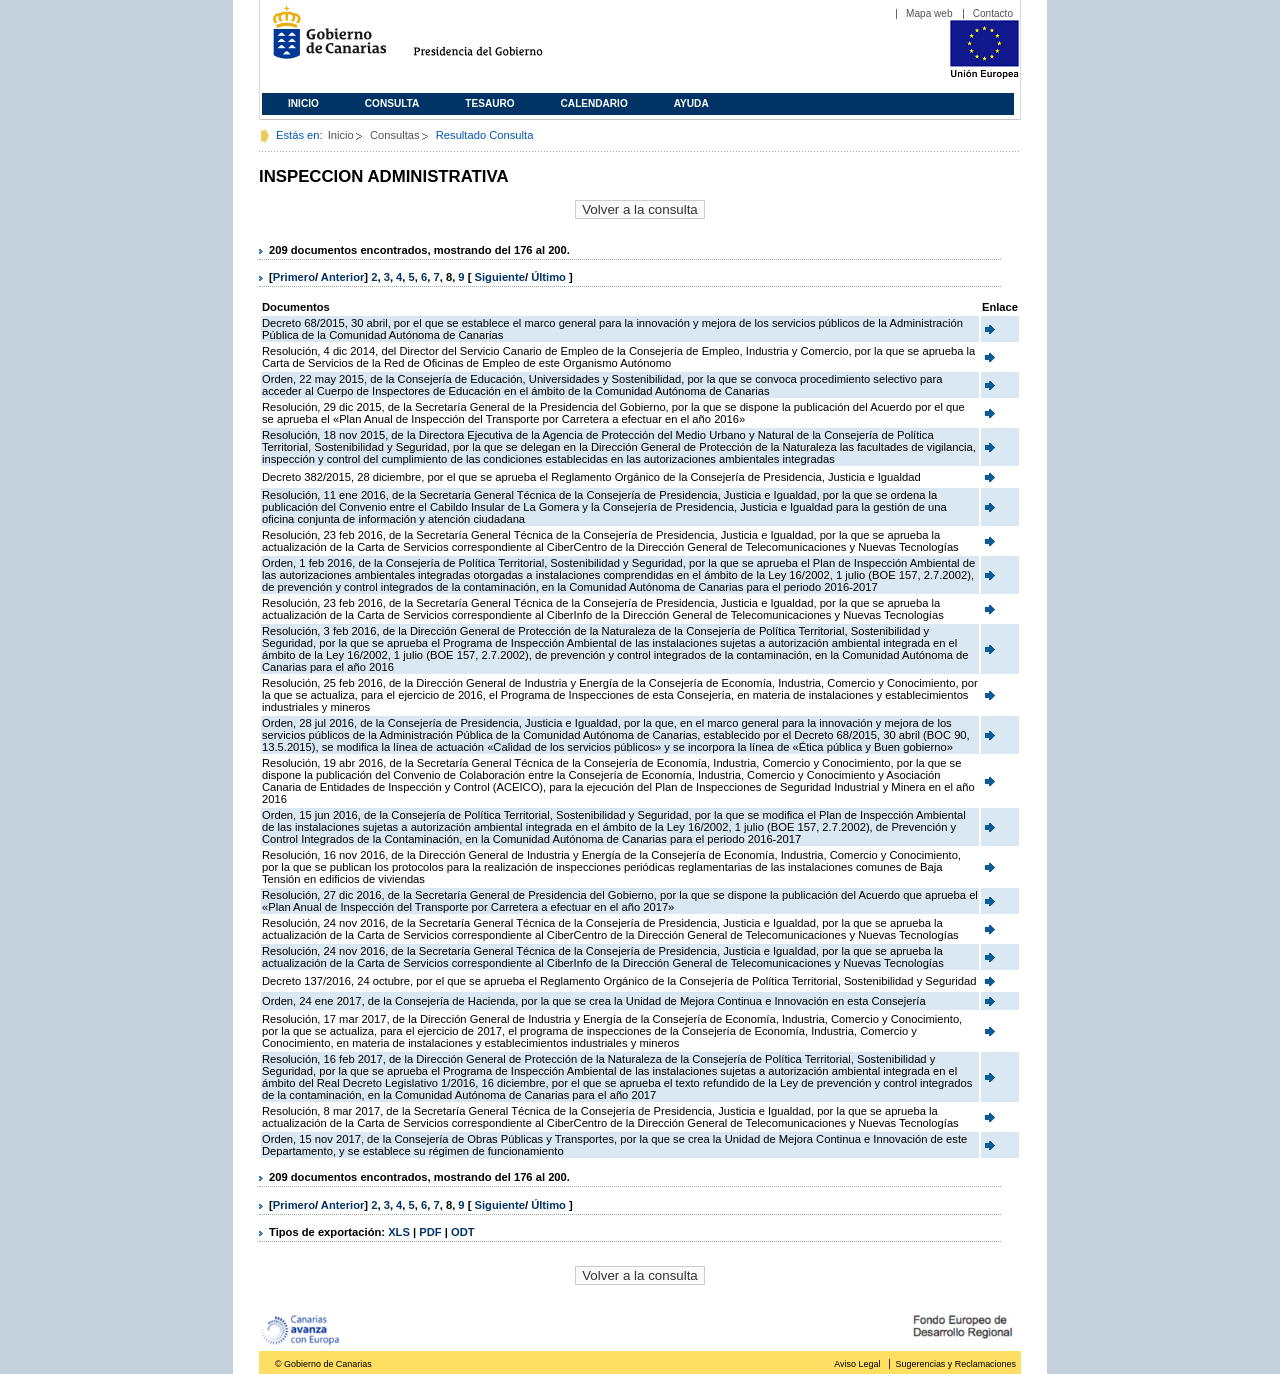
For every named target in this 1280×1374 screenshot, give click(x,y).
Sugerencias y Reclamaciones (956, 1364)
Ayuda (691, 103)
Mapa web (929, 13)
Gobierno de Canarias (323, 40)
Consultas (395, 135)
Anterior (343, 277)
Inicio (303, 103)
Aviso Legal (857, 1364)
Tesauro (489, 103)
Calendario (594, 103)
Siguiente (500, 277)
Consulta (392, 103)
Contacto (993, 13)
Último (550, 277)
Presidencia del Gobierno (496, 40)
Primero (294, 277)
